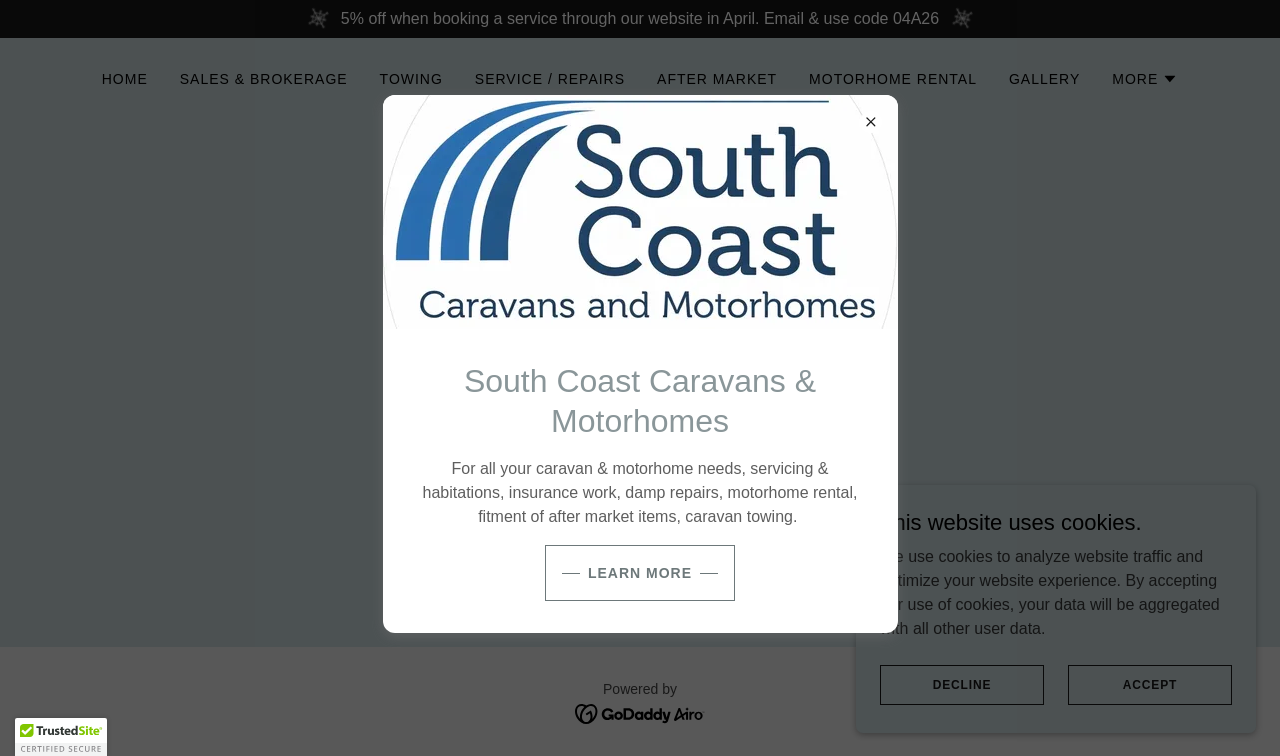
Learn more (640, 573)
